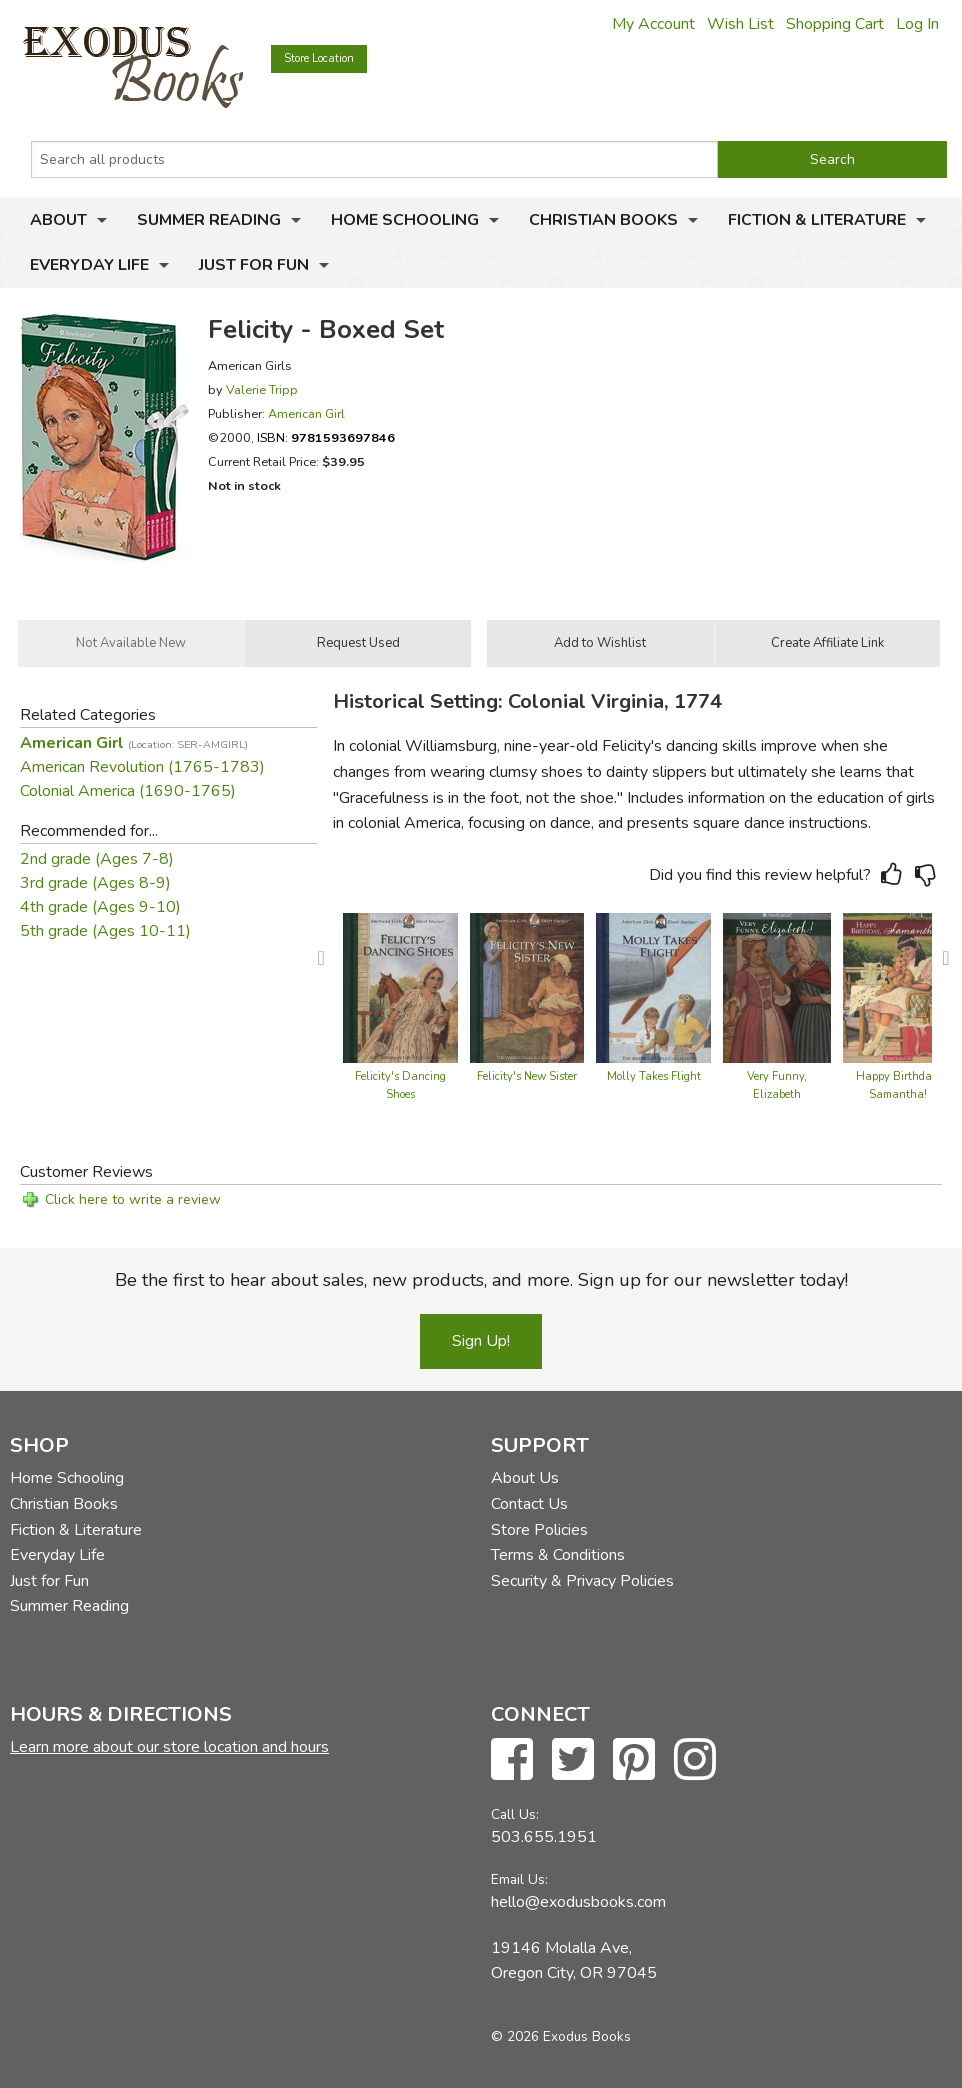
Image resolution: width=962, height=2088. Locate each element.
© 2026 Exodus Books (561, 2036)
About (58, 220)
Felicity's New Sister (527, 1076)
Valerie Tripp (262, 389)
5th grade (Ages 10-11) (105, 931)
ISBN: (326, 437)
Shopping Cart (835, 24)
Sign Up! (481, 1341)
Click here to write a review (133, 1199)
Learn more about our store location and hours (169, 1747)
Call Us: (515, 1814)
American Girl (306, 413)
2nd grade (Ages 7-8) (97, 859)
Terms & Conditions (558, 1555)
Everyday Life (89, 265)
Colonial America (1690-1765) (128, 791)
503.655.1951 (544, 1837)
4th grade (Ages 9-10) (100, 907)
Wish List (740, 24)
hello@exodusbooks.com (578, 1902)
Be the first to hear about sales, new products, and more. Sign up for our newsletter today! (481, 1280)
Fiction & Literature (817, 220)
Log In (917, 24)
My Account (653, 24)
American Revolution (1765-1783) (142, 767)
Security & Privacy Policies (582, 1581)
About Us (525, 1478)
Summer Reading (209, 220)
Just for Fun (254, 265)
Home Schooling (405, 220)
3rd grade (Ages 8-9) (95, 883)
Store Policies (539, 1530)
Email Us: (519, 1879)
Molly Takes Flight (654, 1076)
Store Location (319, 58)
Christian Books (603, 220)
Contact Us (529, 1504)
